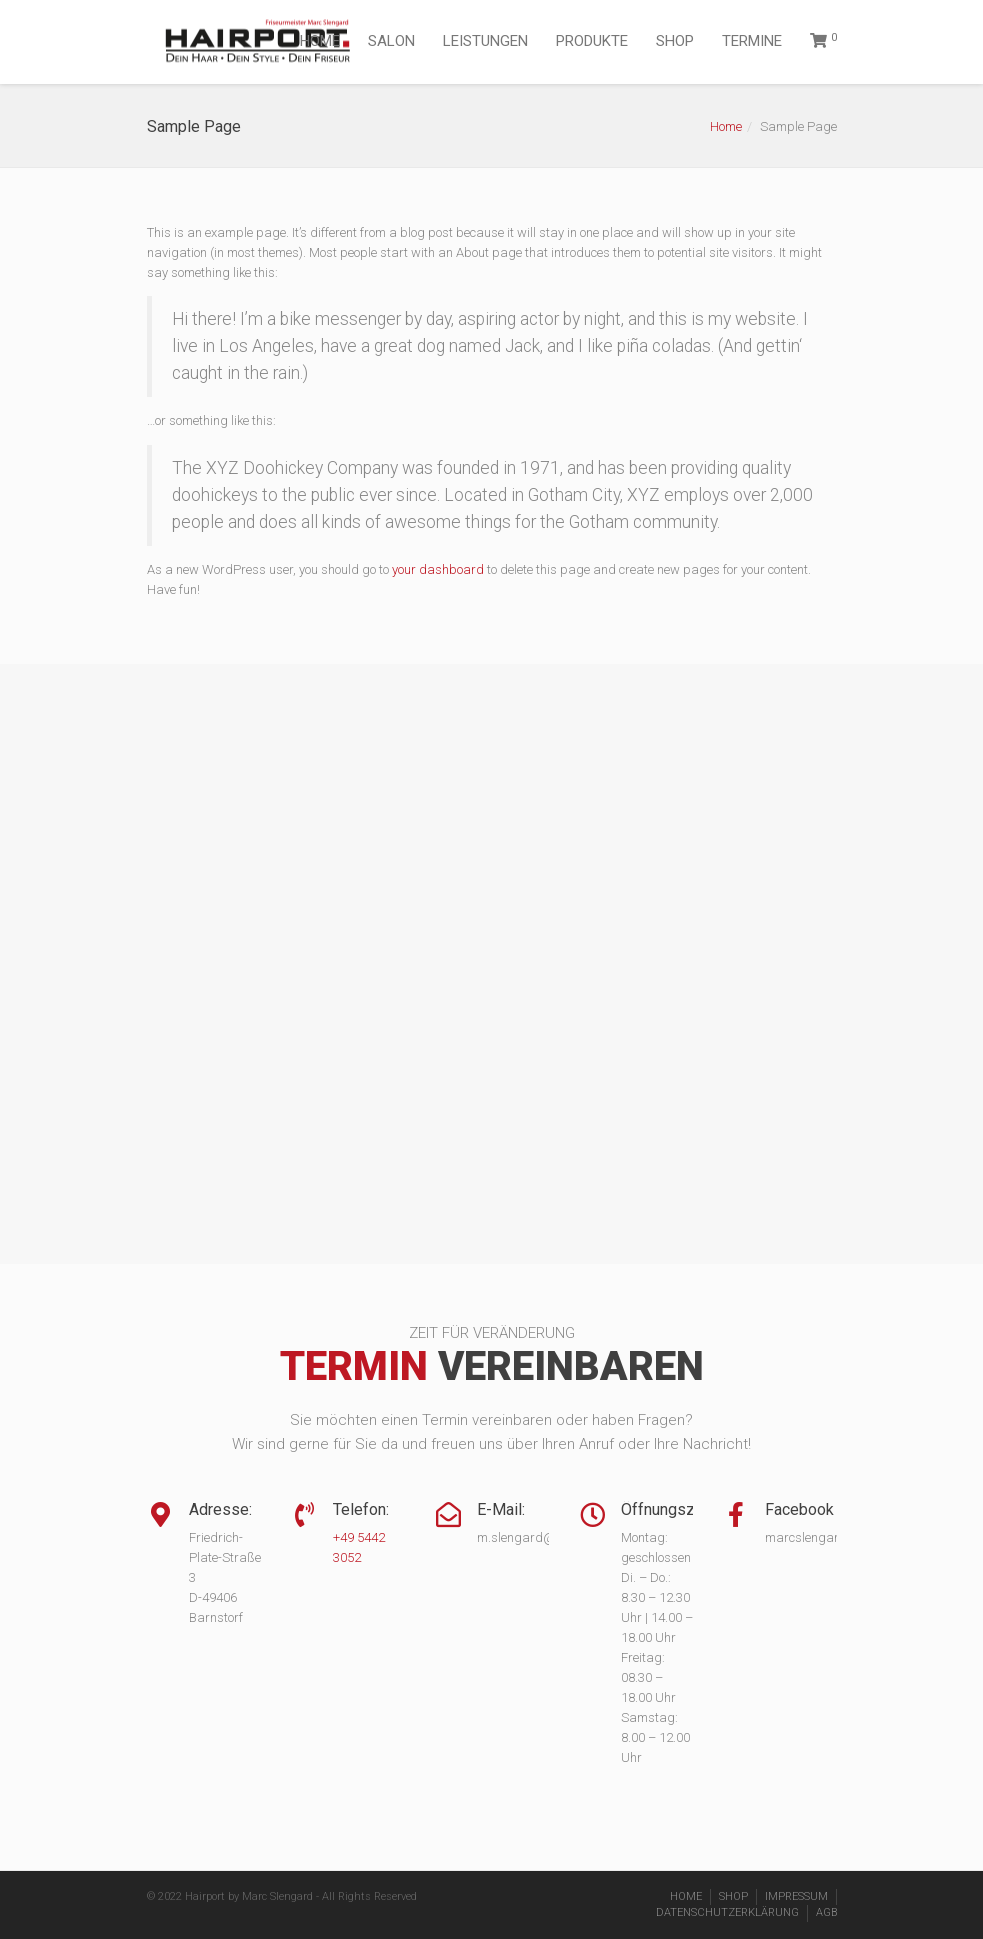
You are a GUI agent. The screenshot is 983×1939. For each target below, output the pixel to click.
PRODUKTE (592, 41)
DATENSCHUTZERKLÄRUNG (727, 1912)
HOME (320, 41)
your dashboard (438, 569)
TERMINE (752, 41)
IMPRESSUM (796, 1896)
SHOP (675, 41)
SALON (391, 41)
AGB (826, 1912)
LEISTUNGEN (485, 41)
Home (726, 126)
